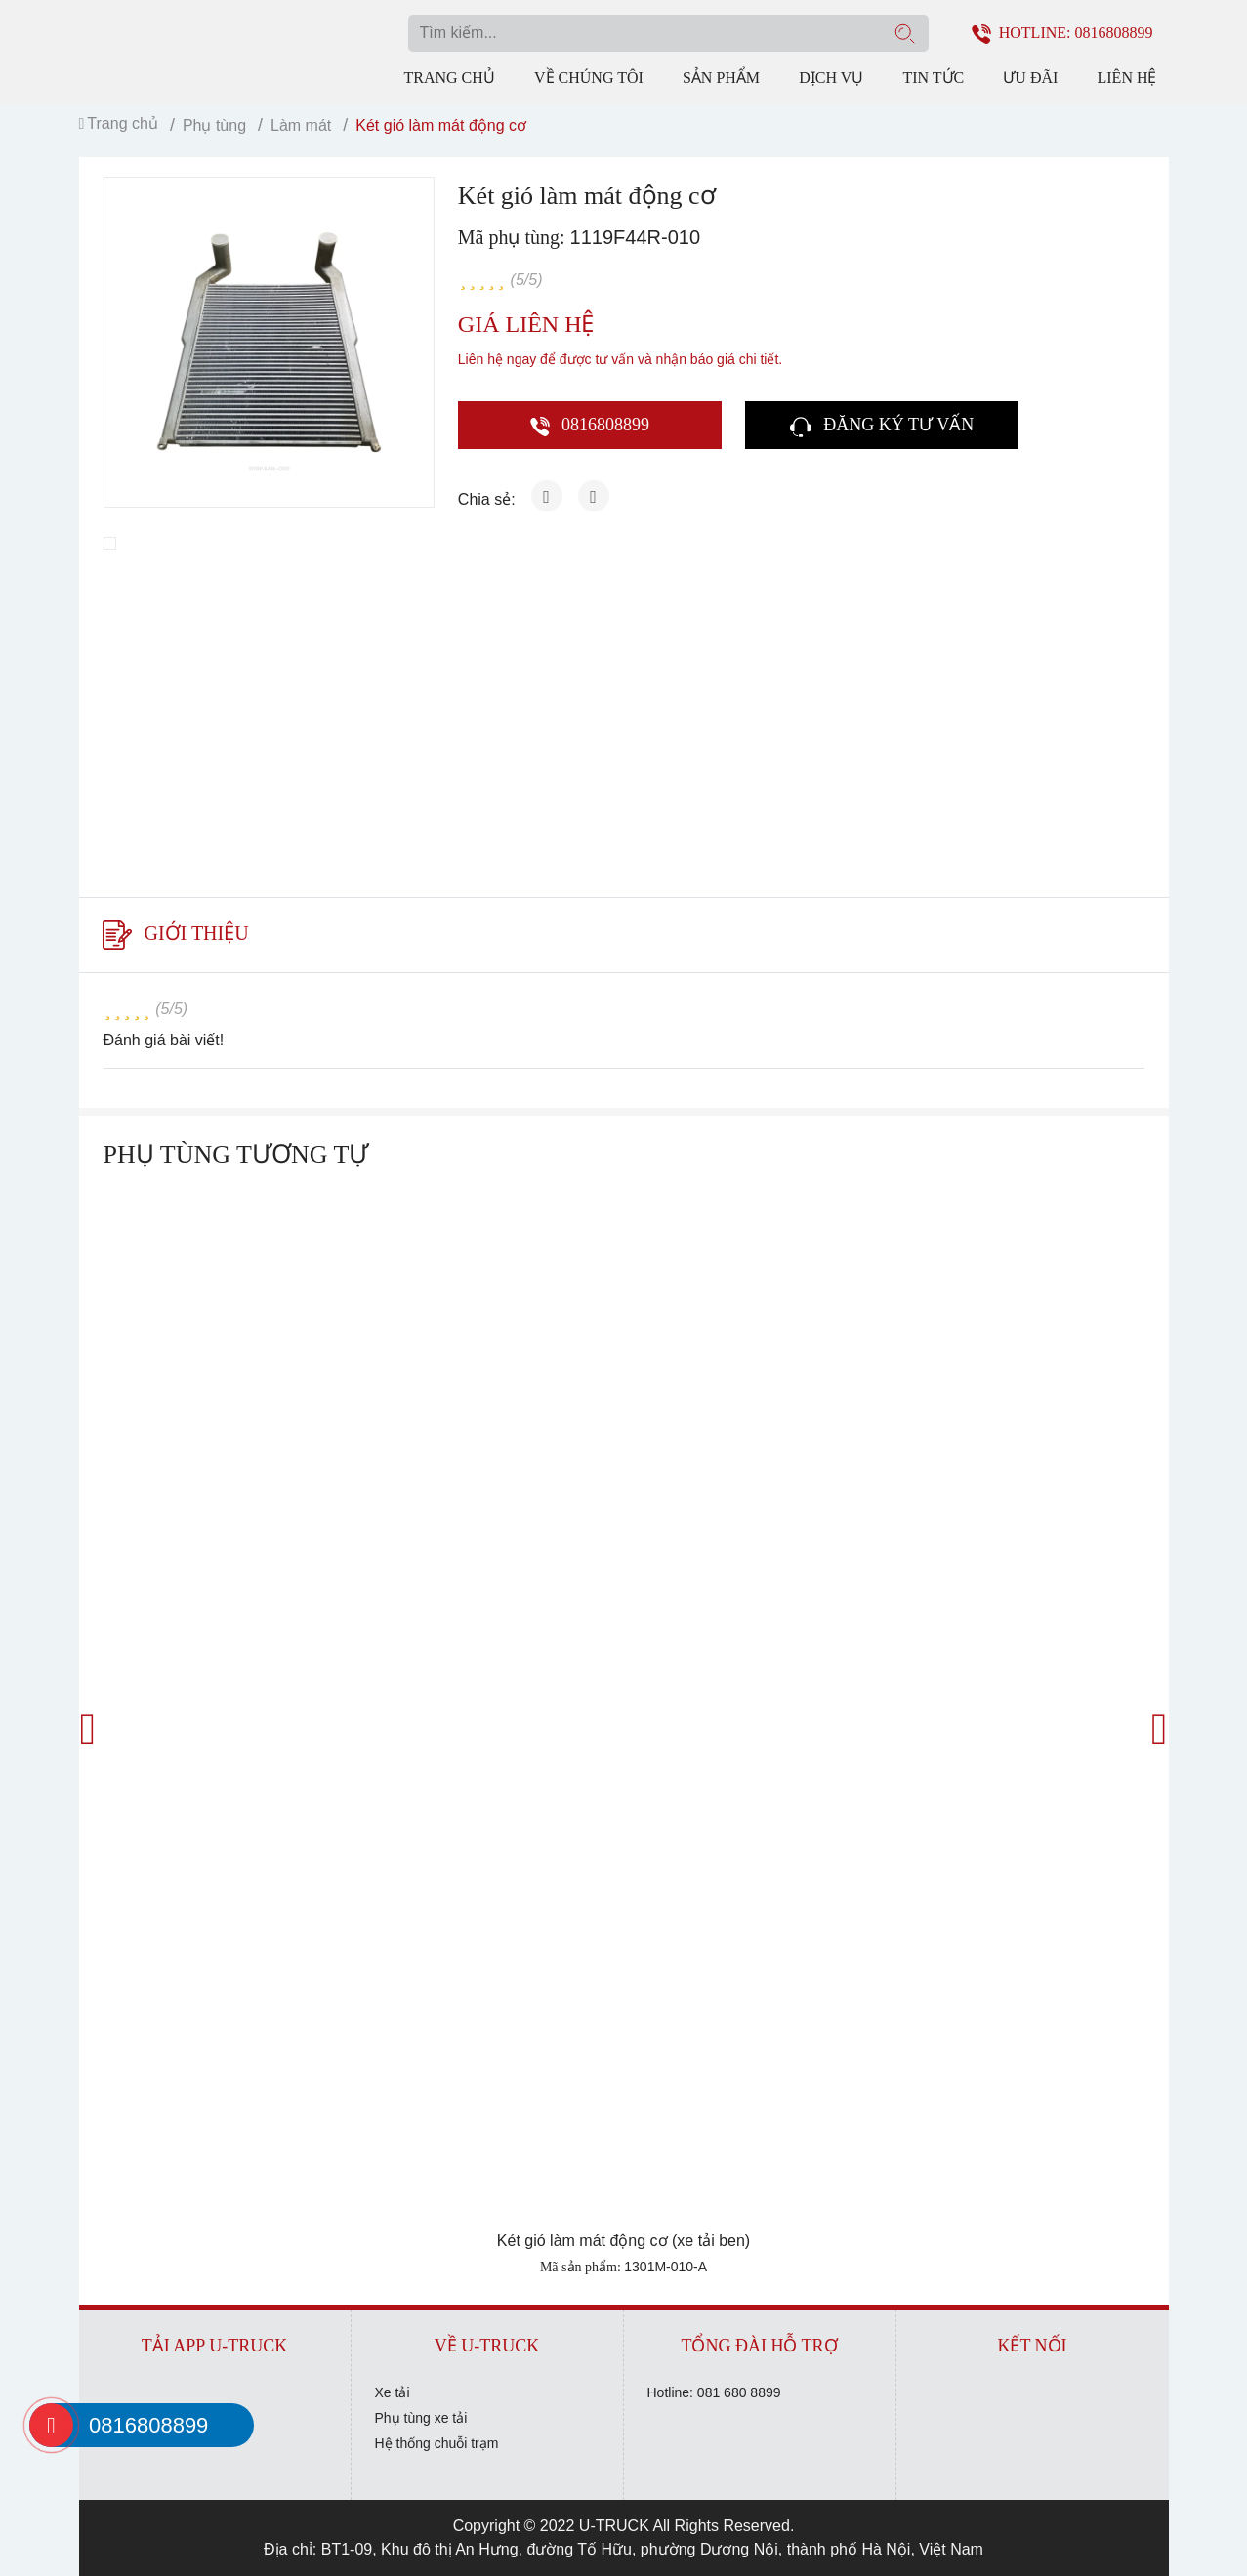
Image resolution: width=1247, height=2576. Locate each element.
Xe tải (392, 2392)
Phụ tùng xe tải (421, 2418)
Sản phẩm (721, 77)
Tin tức (933, 77)
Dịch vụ (831, 77)
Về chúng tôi (589, 77)
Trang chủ (449, 77)
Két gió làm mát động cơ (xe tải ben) (623, 2240)
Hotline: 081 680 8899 (714, 2392)
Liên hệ (1127, 77)
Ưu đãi (1030, 77)
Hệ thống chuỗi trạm (437, 2443)
